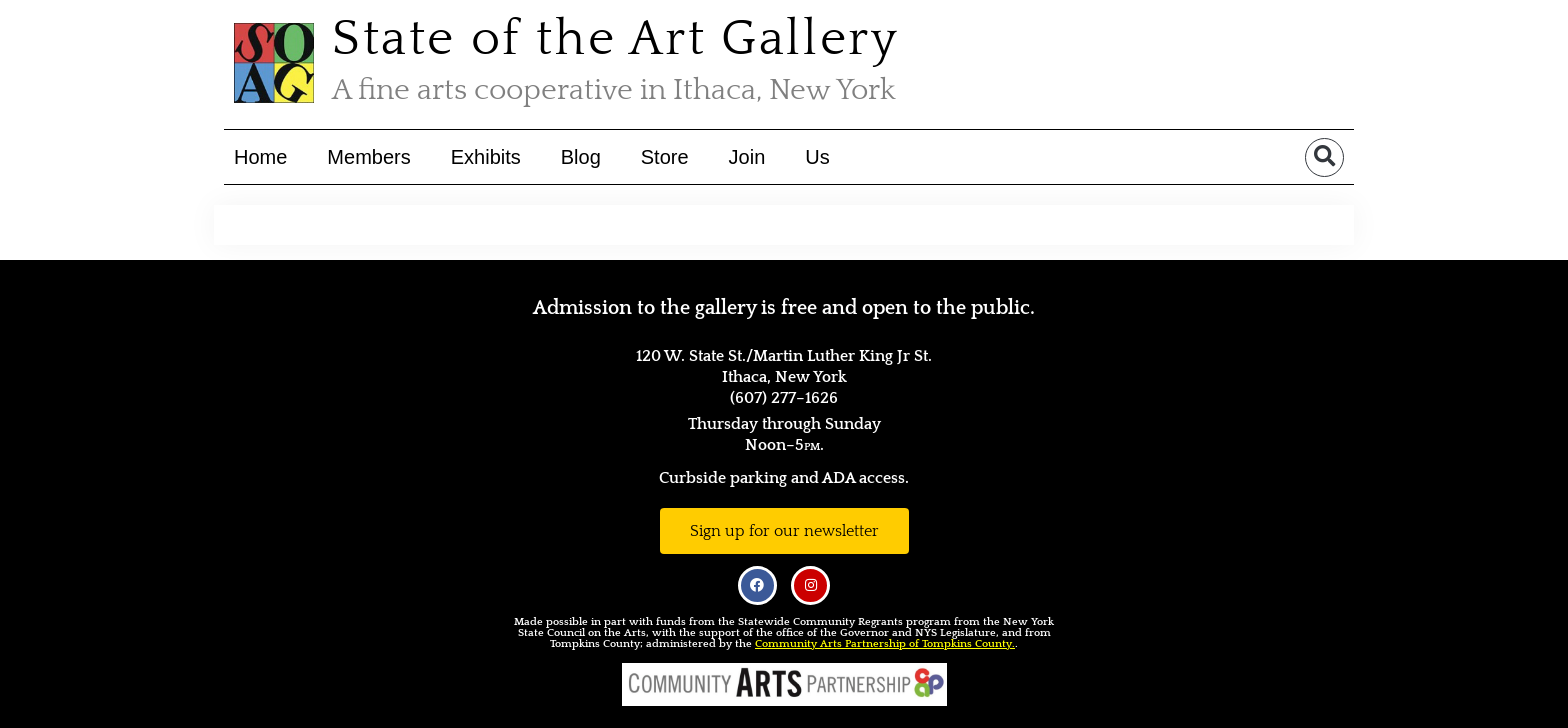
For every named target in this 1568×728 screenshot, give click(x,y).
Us (817, 157)
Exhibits (486, 157)
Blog (581, 157)
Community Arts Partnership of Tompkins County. (885, 644)
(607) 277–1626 (784, 398)
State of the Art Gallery (615, 39)
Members (368, 157)
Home (260, 157)
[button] (1324, 157)
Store (665, 157)
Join (747, 157)
